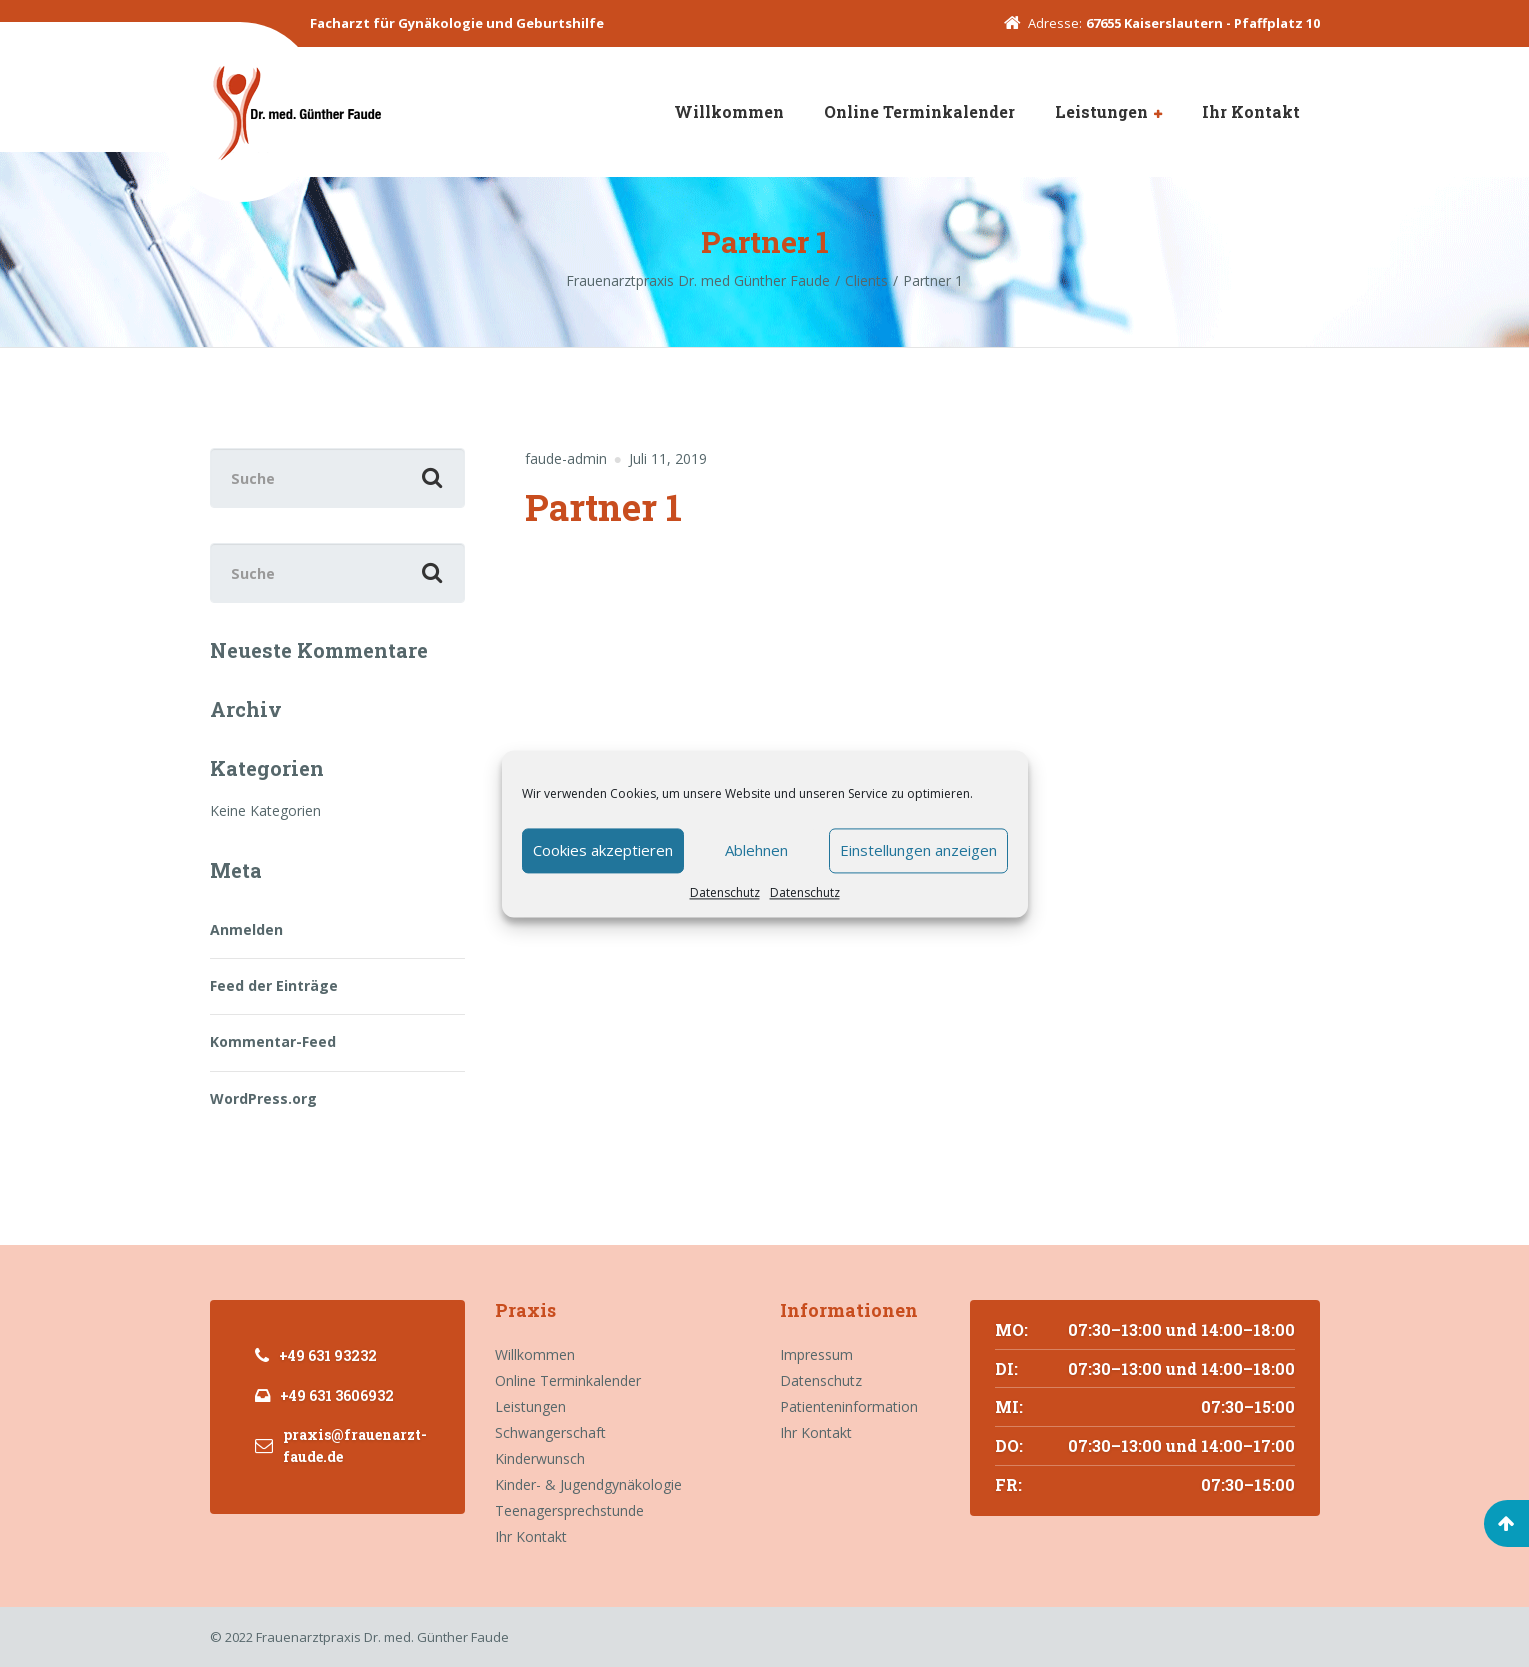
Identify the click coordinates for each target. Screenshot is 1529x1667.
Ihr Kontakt (1251, 111)
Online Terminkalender (919, 111)
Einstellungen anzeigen (918, 850)
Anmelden (246, 929)
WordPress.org (263, 1098)
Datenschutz (725, 892)
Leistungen (1101, 111)
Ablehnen (756, 850)
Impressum (816, 1354)
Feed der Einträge (274, 985)
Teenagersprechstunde (569, 1510)
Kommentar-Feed (273, 1041)
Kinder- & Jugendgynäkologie (588, 1484)
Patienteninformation (849, 1406)
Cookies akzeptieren (603, 850)
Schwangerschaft (550, 1432)
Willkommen (729, 111)
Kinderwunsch (540, 1458)
